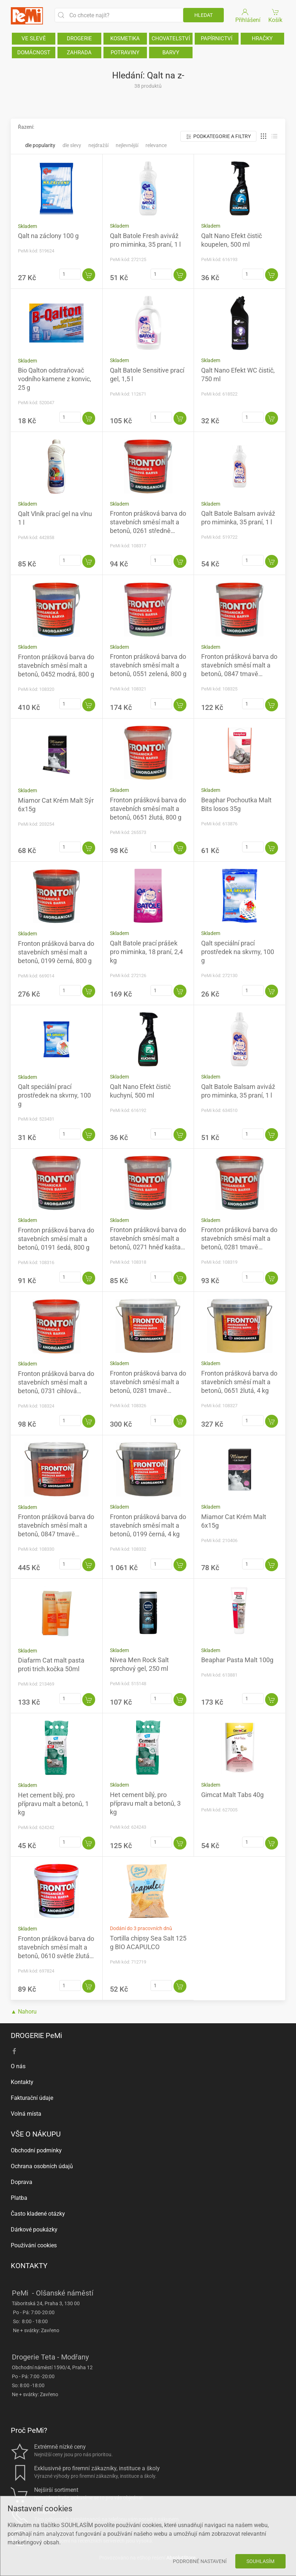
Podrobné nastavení (200, 2561)
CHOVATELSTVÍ (171, 38)
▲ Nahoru (24, 2011)
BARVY (170, 52)
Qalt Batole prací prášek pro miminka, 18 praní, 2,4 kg (146, 951)
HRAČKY (262, 38)
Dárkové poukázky (34, 2229)
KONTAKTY (29, 2265)
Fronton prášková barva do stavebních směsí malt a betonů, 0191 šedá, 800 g (56, 1238)
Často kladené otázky (38, 2213)
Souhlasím (260, 2561)
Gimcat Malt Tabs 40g (232, 1794)
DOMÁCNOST (33, 52)
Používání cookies (34, 2245)
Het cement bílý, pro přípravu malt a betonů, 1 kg (53, 1803)
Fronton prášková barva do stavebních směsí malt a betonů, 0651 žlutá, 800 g (148, 808)
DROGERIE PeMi (36, 2035)
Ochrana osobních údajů (42, 2166)
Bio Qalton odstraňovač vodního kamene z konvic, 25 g (54, 378)
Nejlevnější (127, 145)
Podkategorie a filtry (218, 136)
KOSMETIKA (125, 38)
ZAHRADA (79, 52)
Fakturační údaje (32, 2097)
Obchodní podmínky (36, 2150)
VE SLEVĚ (34, 38)
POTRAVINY (125, 52)
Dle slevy (72, 145)
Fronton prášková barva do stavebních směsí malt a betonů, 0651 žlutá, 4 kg (239, 1381)
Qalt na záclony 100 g (48, 236)
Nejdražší (98, 145)
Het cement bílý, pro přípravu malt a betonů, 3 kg (145, 1803)
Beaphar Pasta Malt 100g (237, 1660)
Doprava (21, 2182)
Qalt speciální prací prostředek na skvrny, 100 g (237, 951)
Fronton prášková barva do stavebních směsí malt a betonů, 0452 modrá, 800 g (56, 665)
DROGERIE (79, 38)
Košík (276, 15)
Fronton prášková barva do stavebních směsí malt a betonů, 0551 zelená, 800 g (148, 665)
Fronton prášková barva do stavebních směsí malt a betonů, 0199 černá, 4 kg (148, 1525)
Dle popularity (40, 145)
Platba (19, 2197)
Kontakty (22, 2082)
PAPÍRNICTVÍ (216, 38)
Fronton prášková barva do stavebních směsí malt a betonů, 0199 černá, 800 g (56, 952)
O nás (18, 2066)
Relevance (156, 145)
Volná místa (26, 2113)
